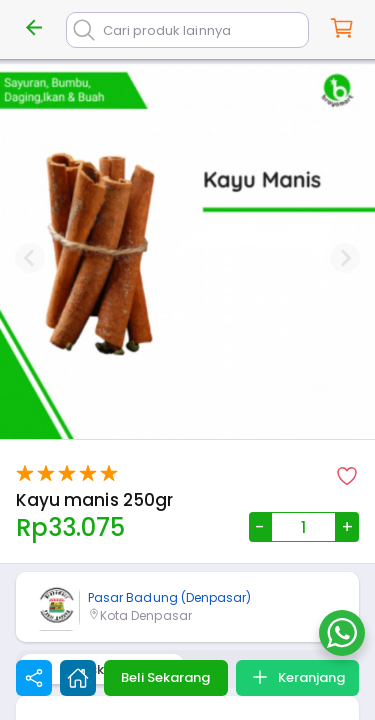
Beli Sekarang (165, 677)
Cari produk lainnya (167, 30)
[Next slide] (345, 258)
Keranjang (297, 677)
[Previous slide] (30, 258)
